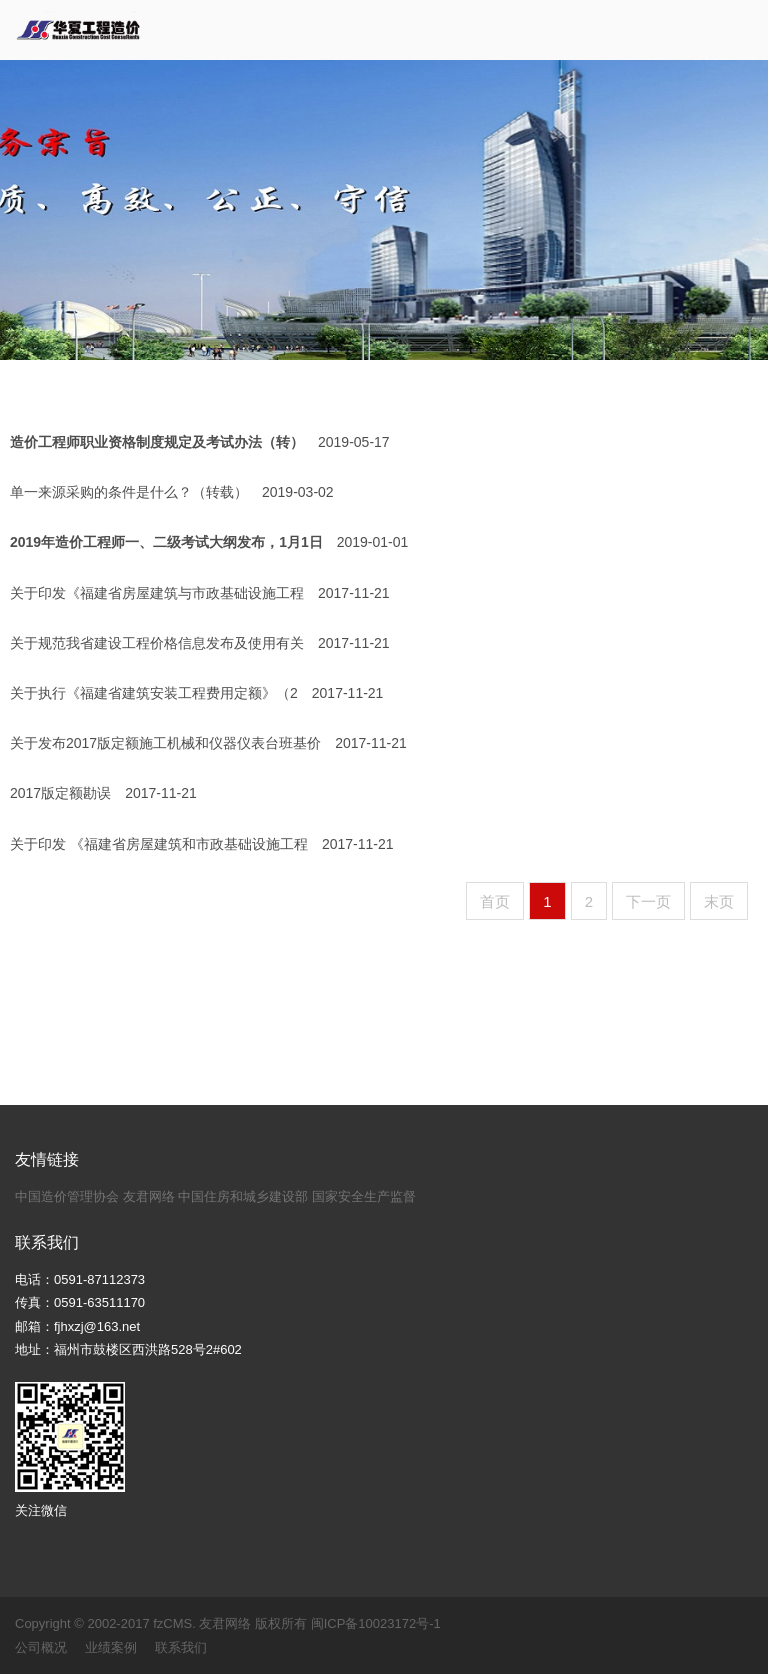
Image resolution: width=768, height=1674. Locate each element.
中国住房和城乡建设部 (243, 1196)
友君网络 (149, 1196)
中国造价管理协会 (67, 1196)
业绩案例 (111, 1647)
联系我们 (181, 1647)
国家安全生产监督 (364, 1196)
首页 (495, 901)
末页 (719, 901)
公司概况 (41, 1647)
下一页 (648, 901)
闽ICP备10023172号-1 (376, 1623)
